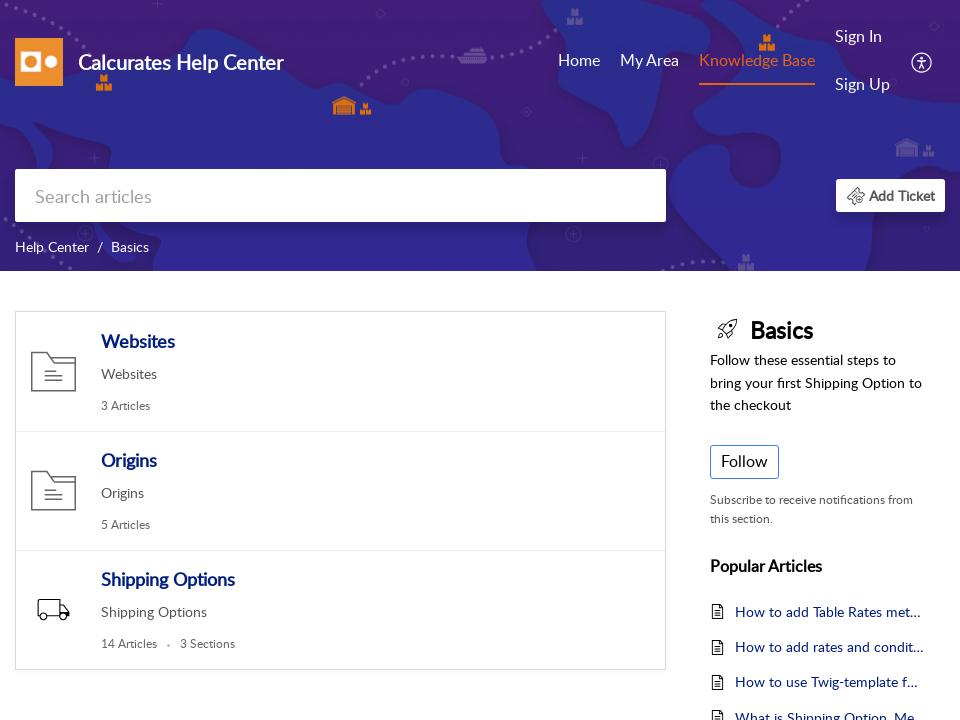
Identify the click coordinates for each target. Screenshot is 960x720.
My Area (649, 60)
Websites (138, 341)
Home (579, 60)
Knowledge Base (757, 60)
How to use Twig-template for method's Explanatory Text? (830, 681)
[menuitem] (579, 62)
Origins (129, 460)
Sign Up (862, 84)
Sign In (858, 36)
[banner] (480, 135)
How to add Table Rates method (830, 611)
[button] (922, 61)
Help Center (52, 246)
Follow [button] (744, 461)
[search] (340, 195)
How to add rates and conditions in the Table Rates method (830, 646)
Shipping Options (168, 579)
